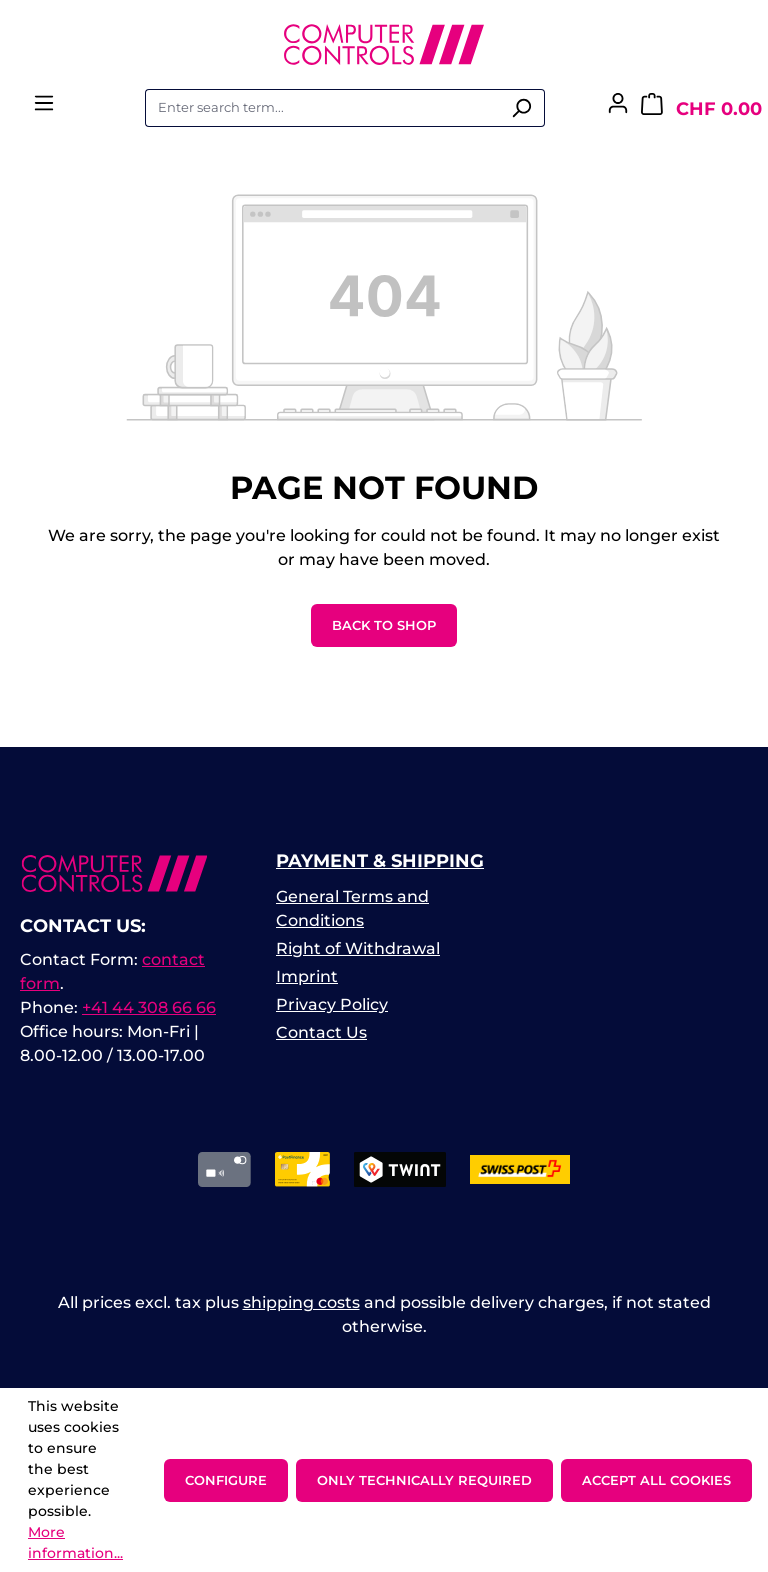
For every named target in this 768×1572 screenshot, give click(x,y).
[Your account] (618, 109)
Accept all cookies (656, 1480)
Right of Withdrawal (358, 948)
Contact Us (321, 1032)
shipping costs (301, 1302)
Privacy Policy (332, 1004)
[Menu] (44, 109)
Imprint (307, 976)
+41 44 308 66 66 (149, 1007)
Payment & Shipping (380, 861)
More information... (75, 1542)
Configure (226, 1480)
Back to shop (384, 625)
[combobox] (322, 108)
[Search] (521, 108)
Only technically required (424, 1480)
